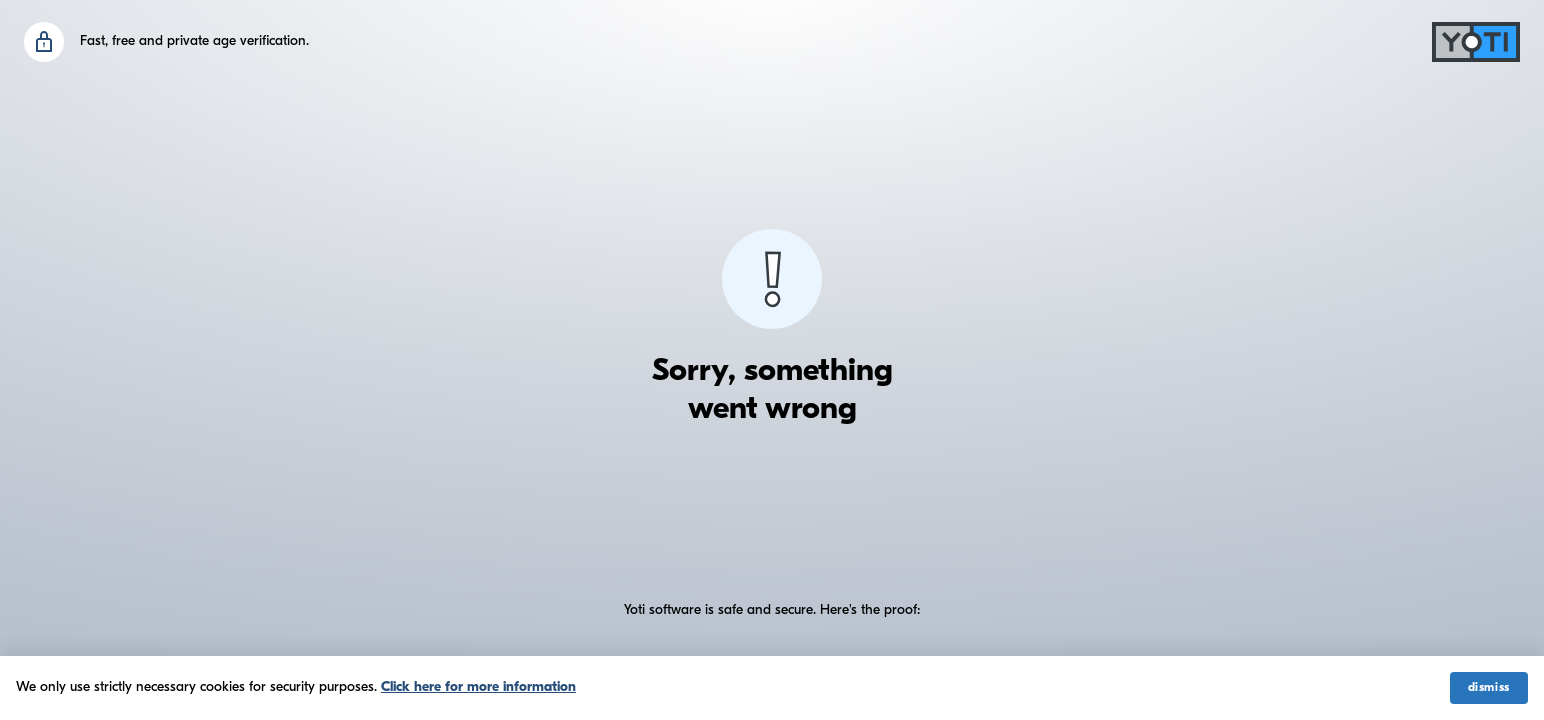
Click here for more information (478, 687)
